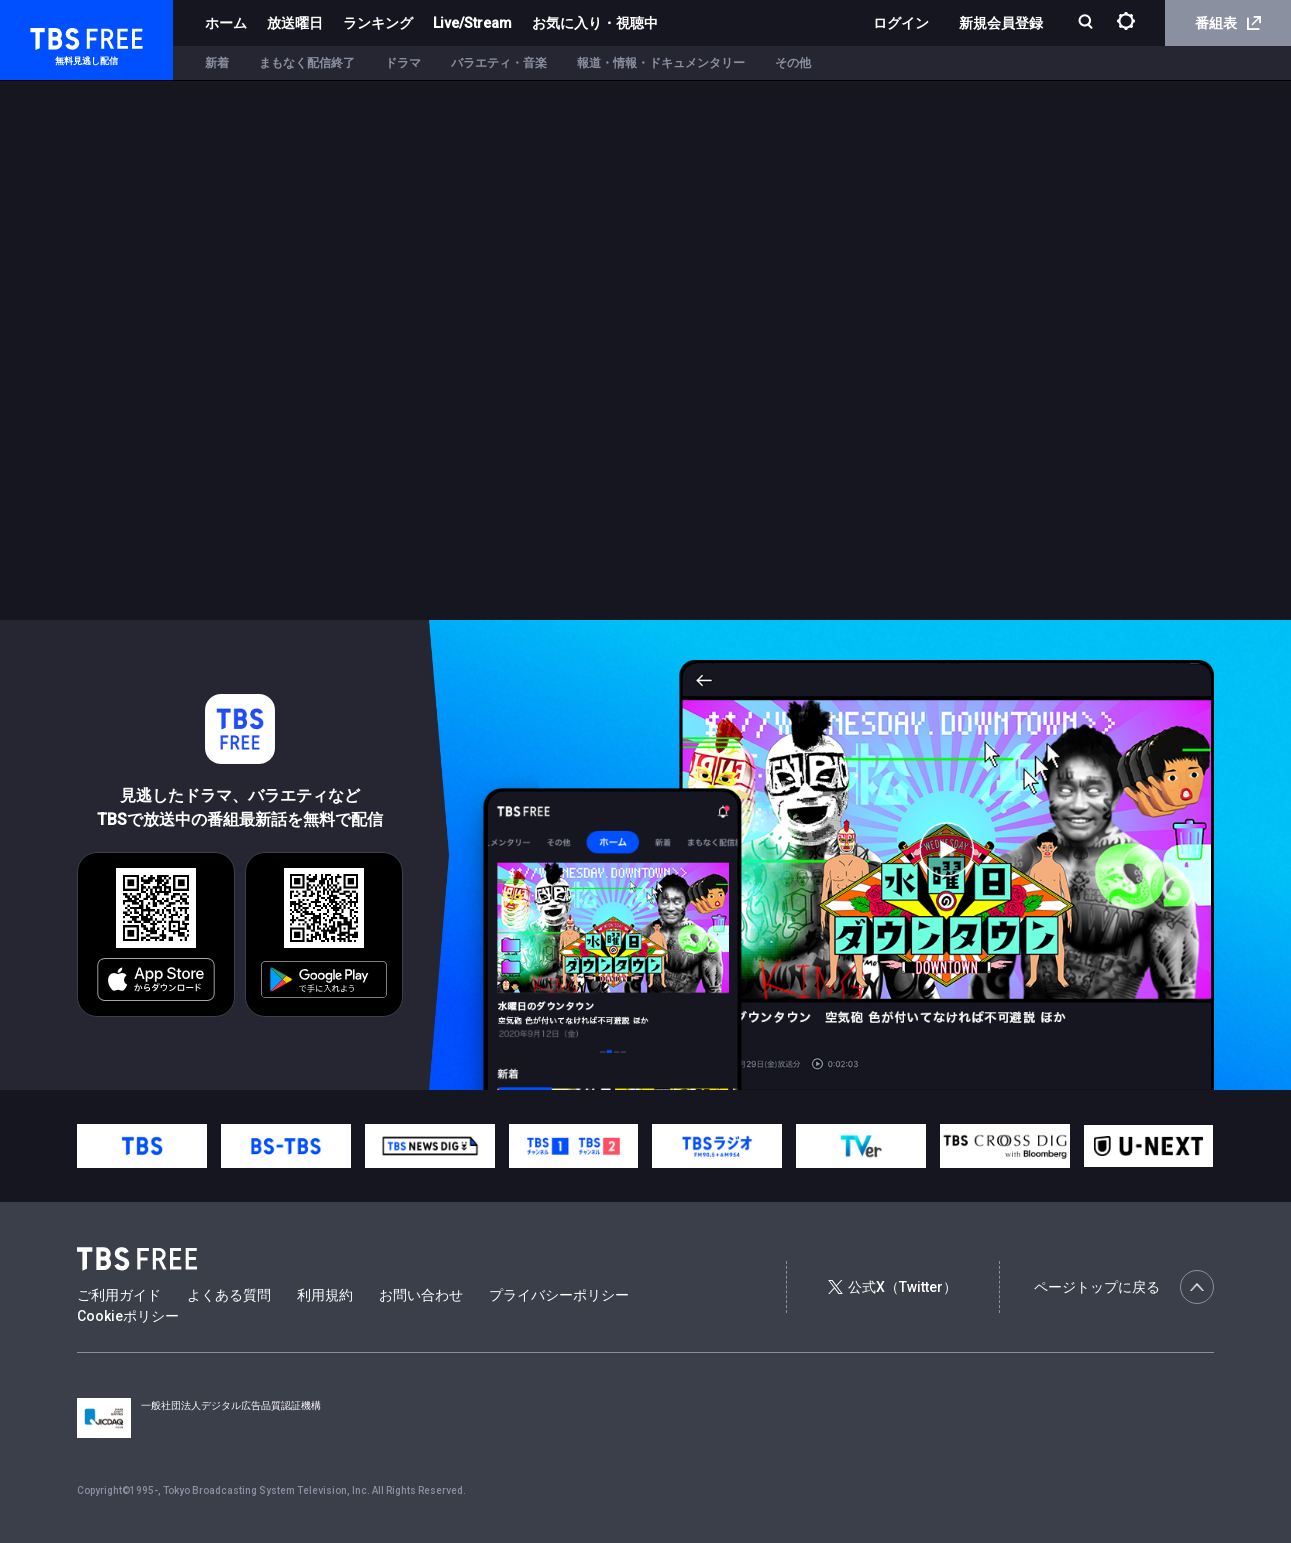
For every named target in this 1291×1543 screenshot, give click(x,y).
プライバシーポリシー (559, 1295)
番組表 (1228, 23)
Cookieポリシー (128, 1316)
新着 (217, 63)
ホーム (226, 23)
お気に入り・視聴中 (595, 23)
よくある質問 (229, 1295)
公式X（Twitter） (892, 1287)
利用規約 (325, 1295)
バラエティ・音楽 (499, 63)
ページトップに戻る (1124, 1287)
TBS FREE (53, 35)
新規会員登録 (1001, 23)
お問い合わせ (421, 1295)
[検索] (1087, 23)
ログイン (901, 23)
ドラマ (403, 63)
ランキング (378, 23)
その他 (793, 63)
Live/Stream (472, 23)
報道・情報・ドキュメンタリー (661, 63)
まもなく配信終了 (307, 63)
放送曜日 (295, 23)
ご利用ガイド (119, 1295)
